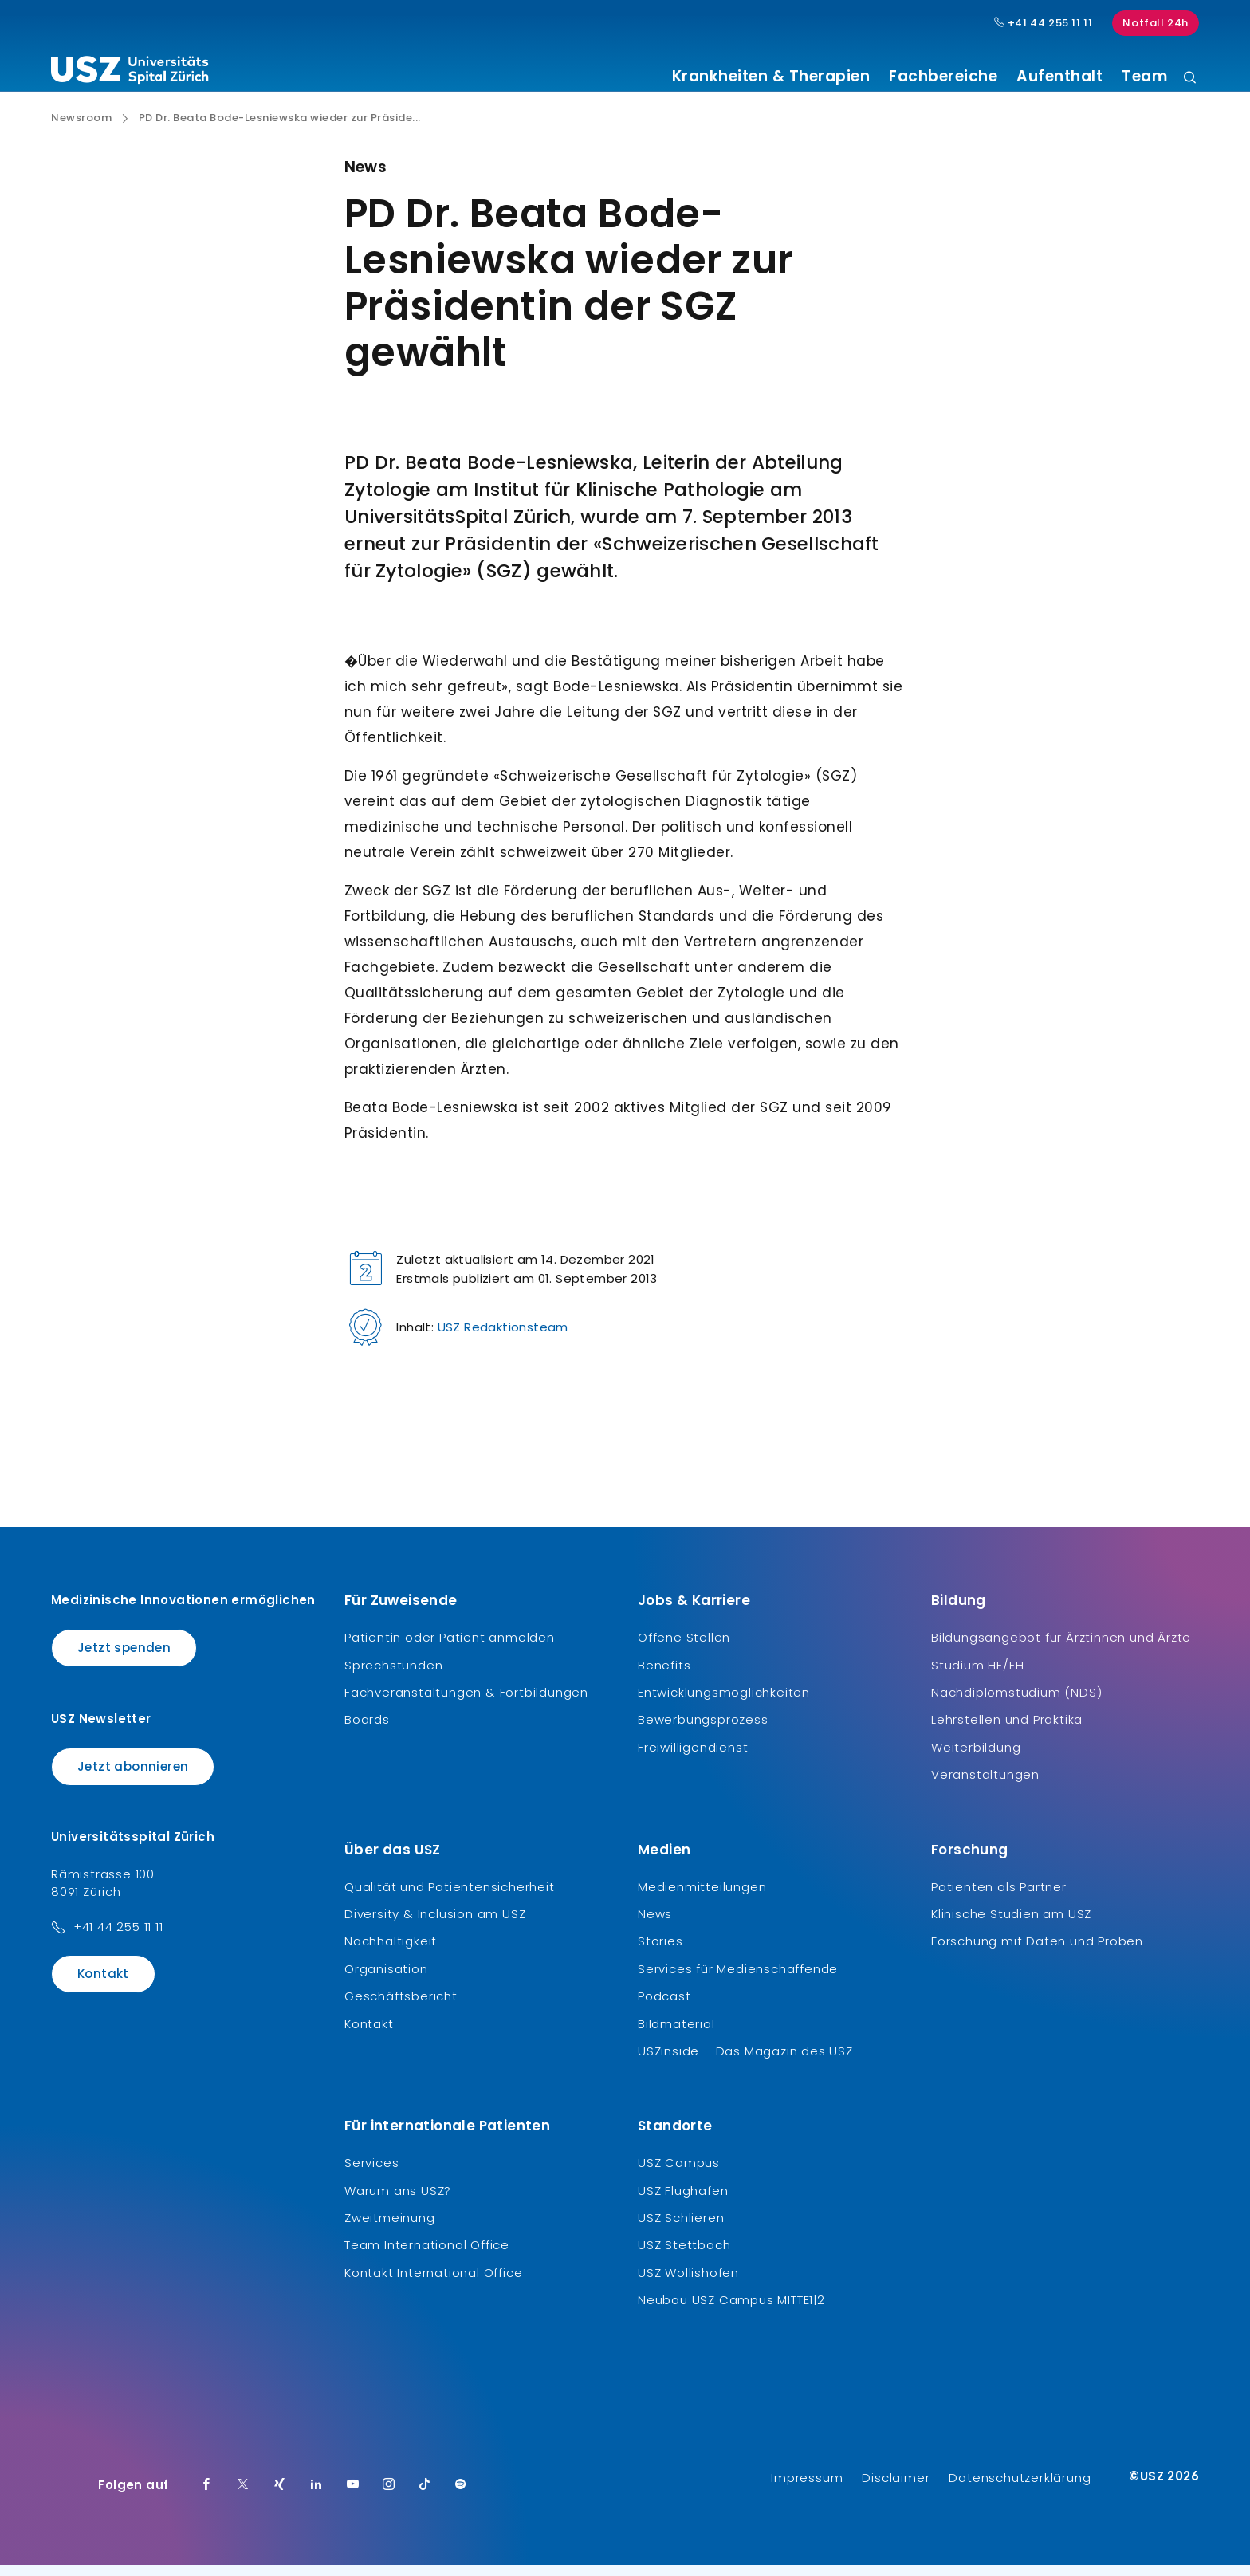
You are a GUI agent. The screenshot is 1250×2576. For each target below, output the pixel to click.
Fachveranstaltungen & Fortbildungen (466, 1704)
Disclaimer (896, 2488)
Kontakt (103, 1985)
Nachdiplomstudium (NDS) (1016, 1704)
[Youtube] (353, 2496)
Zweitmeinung (389, 2229)
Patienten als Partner (999, 1898)
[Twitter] (243, 2496)
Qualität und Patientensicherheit (449, 1898)
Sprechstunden (393, 1676)
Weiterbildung (975, 1759)
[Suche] (1190, 78)
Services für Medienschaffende (738, 1980)
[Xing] (279, 2496)
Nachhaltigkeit (390, 1953)
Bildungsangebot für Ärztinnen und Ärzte (1061, 1649)
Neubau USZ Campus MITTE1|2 (731, 2311)
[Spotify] (460, 2496)
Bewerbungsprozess (703, 1731)
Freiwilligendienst (693, 1759)
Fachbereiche (943, 76)
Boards (367, 1731)
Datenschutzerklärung (1020, 2488)
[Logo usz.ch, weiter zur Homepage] (129, 72)
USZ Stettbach (684, 2256)
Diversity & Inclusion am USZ (434, 1925)
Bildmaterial (676, 2035)
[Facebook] (206, 2496)
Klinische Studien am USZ (1011, 1925)
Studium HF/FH (977, 1676)
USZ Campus (679, 2174)
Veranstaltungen (985, 1786)
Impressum (807, 2488)
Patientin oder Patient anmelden (449, 1649)
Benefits (664, 1676)
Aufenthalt (1059, 76)
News (655, 1925)
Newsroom (81, 130)
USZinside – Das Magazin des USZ (745, 2063)
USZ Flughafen (683, 2201)
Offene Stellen (684, 1649)
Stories (660, 1953)
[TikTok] (424, 2496)
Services (371, 2174)
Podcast (664, 2008)
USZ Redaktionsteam (503, 1339)
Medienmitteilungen (702, 1898)
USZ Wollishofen (688, 2284)
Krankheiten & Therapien (771, 76)
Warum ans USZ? (397, 2201)
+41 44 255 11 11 (118, 1938)
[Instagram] (389, 2496)
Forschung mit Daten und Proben (1037, 1953)
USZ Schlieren (681, 2229)
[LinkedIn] (316, 2496)
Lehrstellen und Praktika (1007, 1731)
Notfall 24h (1155, 22)
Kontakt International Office (433, 2284)
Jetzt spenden (124, 1659)
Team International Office (426, 2256)
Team (1144, 76)
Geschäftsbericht (401, 2008)
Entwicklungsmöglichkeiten (724, 1704)
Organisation (386, 1980)
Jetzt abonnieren (132, 1777)
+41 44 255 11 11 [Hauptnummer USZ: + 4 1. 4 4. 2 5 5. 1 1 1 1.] (1043, 23)
